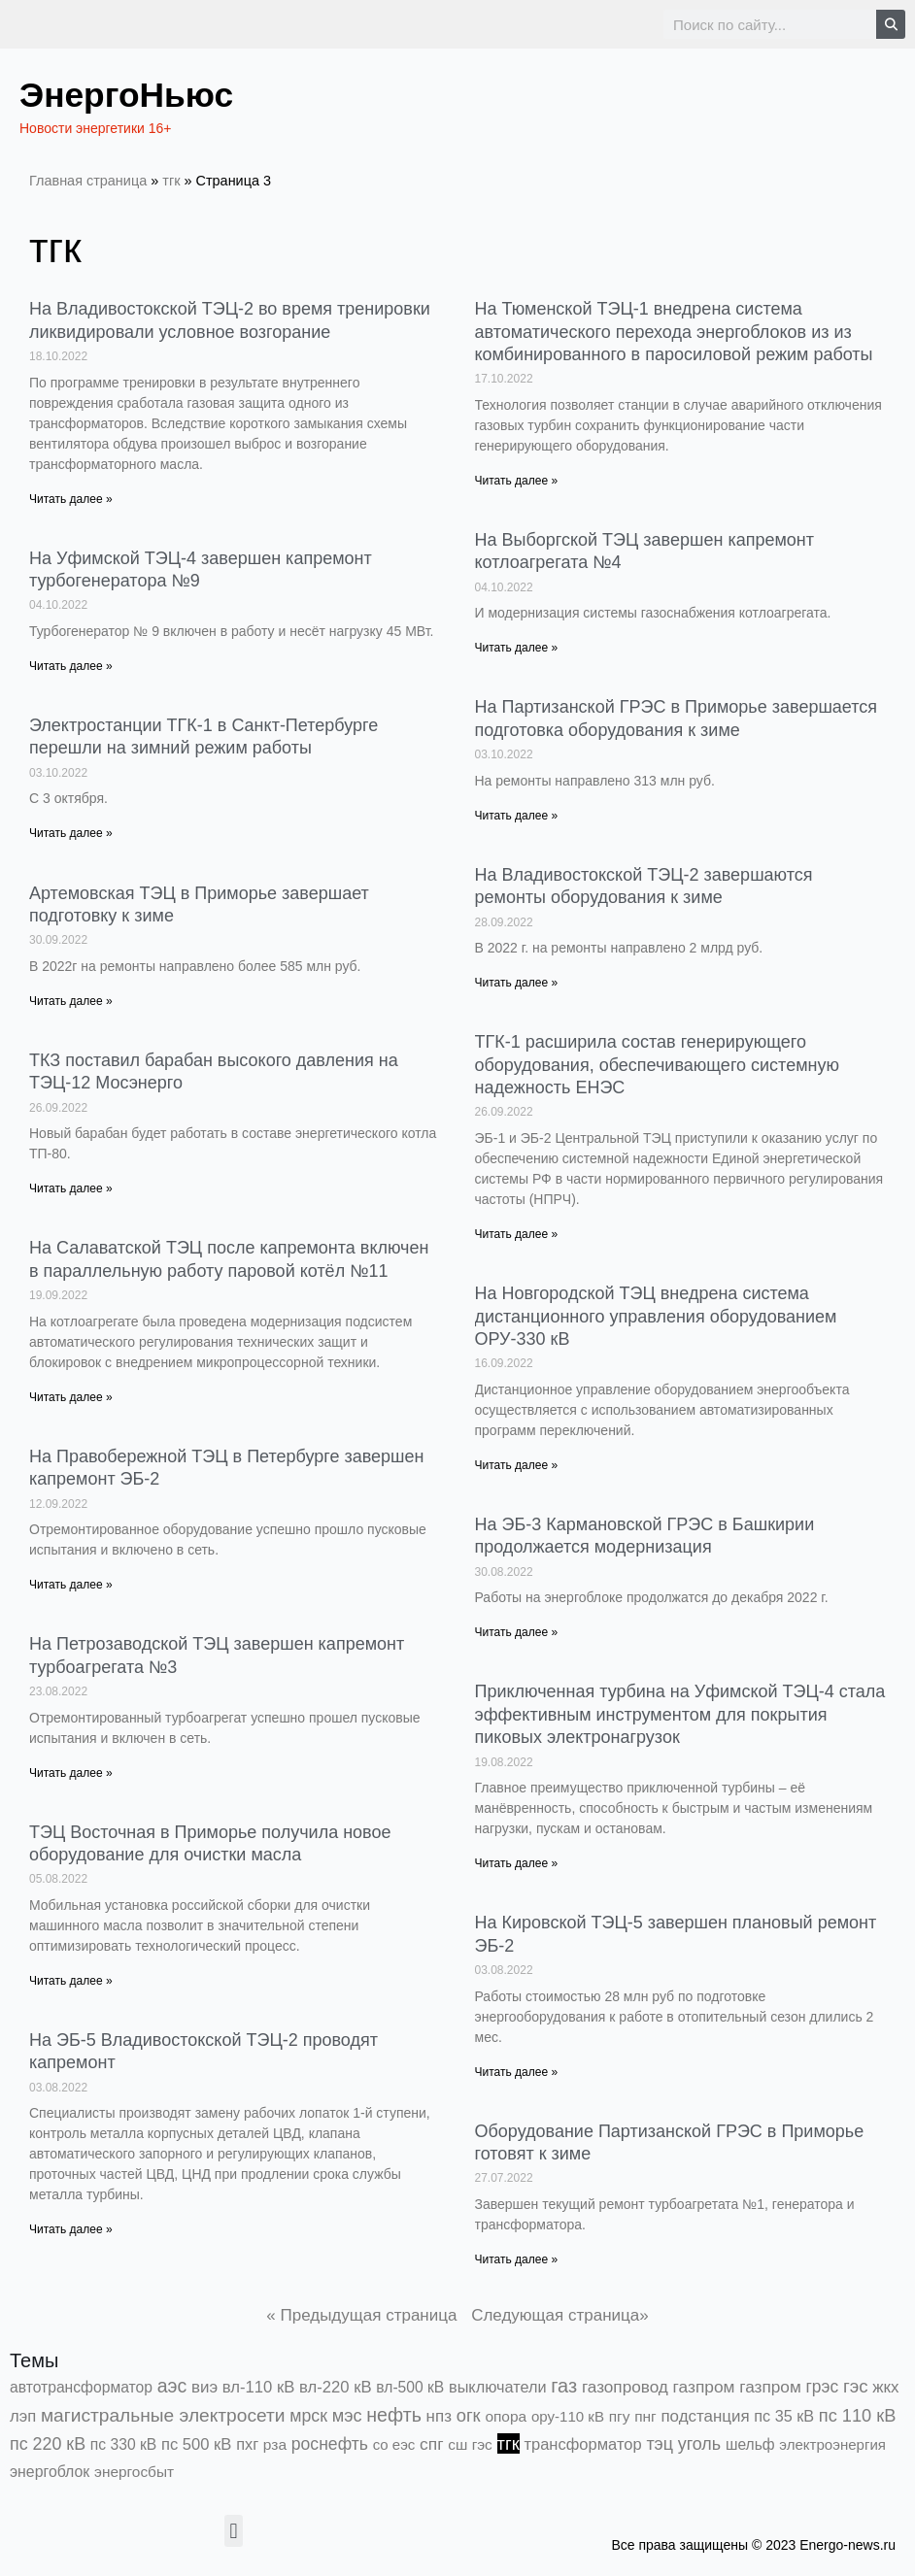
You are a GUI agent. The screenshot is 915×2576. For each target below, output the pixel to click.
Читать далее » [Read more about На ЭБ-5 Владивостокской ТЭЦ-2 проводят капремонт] (71, 2229)
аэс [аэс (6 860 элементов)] (172, 2385)
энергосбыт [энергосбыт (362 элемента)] (134, 2471)
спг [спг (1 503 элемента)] (431, 2444)
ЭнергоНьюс (140, 93)
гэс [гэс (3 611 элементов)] (855, 2386)
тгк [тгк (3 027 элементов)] (508, 2443)
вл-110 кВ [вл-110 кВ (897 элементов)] (258, 2387)
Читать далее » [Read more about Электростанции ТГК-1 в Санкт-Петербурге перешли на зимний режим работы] (71, 833)
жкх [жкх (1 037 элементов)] (885, 2387)
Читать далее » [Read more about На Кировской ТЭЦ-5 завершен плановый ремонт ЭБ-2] (517, 2072)
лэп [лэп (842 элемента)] (23, 2416)
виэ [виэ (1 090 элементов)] (204, 2387)
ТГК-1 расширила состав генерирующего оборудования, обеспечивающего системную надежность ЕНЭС (657, 1064)
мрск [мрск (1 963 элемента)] (308, 2415)
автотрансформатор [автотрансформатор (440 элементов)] (81, 2387)
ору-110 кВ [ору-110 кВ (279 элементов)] (567, 2416)
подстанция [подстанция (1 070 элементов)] (705, 2416)
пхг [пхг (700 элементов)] (247, 2444)
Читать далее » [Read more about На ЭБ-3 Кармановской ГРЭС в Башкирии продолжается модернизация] (517, 1632)
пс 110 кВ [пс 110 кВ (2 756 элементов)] (858, 2415)
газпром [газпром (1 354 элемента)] (770, 2386)
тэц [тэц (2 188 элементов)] (659, 2444)
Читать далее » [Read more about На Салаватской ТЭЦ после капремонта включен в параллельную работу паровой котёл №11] (71, 1397)
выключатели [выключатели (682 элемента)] (497, 2386)
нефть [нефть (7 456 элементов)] (394, 2414)
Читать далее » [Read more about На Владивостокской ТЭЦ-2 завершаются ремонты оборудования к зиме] (517, 982)
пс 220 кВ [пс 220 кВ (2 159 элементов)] (47, 2444)
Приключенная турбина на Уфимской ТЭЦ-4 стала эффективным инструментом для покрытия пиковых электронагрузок (680, 1714)
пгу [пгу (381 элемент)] (619, 2416)
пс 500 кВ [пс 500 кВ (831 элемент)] (196, 2444)
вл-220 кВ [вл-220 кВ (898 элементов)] (335, 2387)
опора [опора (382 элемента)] (505, 2416)
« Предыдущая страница (361, 2315)
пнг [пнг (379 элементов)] (645, 2416)
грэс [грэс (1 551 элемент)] (822, 2386)
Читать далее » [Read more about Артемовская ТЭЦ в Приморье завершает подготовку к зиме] (71, 1001)
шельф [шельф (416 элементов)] (750, 2444)
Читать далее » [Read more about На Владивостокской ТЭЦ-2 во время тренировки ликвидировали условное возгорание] (71, 499)
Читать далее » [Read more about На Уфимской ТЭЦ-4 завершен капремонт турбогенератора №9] (71, 666)
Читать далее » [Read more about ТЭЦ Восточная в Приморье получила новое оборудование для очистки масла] (71, 1981)
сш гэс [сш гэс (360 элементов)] (470, 2444)
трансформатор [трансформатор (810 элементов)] (582, 2444)
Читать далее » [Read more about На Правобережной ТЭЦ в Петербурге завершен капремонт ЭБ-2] (71, 1584)
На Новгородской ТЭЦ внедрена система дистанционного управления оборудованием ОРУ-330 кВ (656, 1316)
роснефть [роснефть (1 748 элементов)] (329, 2444)
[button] (233, 2531)
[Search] (890, 24)
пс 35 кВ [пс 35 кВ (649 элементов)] (784, 2416)
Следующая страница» (560, 2315)
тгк (171, 180)
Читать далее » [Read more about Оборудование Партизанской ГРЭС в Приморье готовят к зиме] (517, 2259)
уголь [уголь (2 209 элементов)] (699, 2444)
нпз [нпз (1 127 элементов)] (439, 2416)
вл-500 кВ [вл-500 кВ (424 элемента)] (410, 2387)
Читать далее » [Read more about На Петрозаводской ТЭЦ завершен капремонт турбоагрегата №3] (71, 1773)
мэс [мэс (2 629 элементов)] (347, 2415)
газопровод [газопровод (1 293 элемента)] (625, 2386)
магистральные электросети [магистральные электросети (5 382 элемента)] (163, 2415)
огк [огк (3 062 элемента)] (469, 2415)
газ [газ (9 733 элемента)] (564, 2385)
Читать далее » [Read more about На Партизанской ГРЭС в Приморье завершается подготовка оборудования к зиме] (517, 815)
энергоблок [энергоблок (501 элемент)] (49, 2471)
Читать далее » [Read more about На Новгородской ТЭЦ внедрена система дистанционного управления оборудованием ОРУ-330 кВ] (517, 1465)
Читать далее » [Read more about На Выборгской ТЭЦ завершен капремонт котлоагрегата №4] (517, 647)
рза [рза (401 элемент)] (275, 2444)
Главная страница (88, 180)
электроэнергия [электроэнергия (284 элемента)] (832, 2444)
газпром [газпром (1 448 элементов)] (704, 2386)
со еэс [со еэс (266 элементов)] (394, 2444)
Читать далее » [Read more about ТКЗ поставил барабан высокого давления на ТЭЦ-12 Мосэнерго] (71, 1188)
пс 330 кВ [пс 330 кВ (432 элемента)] (123, 2444)
